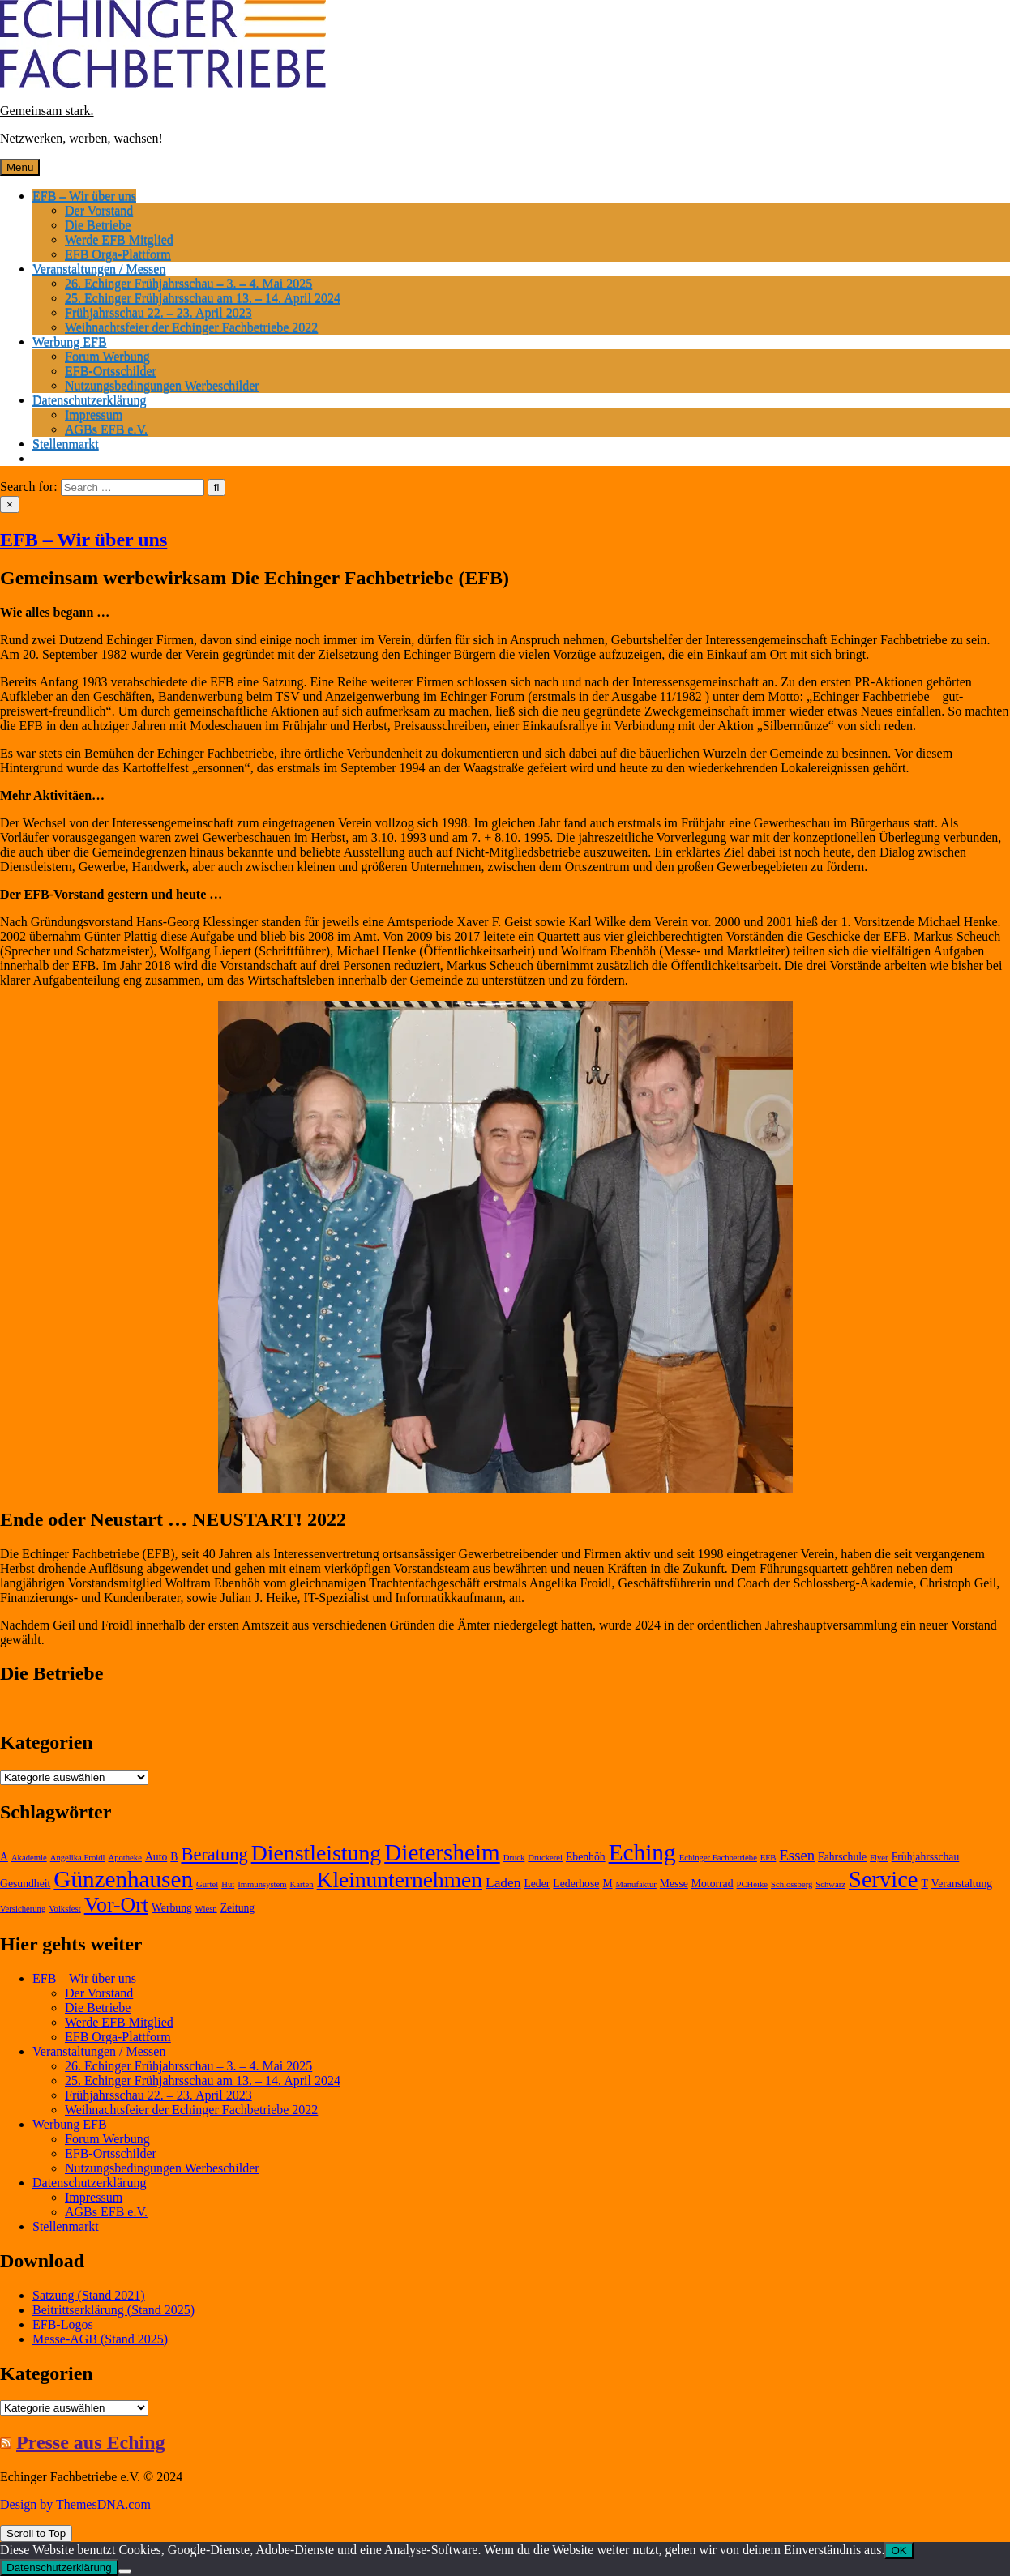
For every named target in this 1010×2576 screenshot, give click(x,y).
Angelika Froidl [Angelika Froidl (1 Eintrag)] (77, 1857)
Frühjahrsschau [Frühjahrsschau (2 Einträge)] (926, 1857)
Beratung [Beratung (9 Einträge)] (214, 1854)
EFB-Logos (62, 2324)
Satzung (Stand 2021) (88, 2295)
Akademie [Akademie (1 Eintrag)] (29, 1857)
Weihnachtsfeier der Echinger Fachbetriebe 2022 (191, 327)
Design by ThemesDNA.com (75, 2504)
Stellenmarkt (65, 444)
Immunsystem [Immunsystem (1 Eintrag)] (262, 1884)
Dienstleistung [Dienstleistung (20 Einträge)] (316, 1852)
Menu (19, 167)
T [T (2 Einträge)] (924, 1884)
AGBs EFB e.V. (106, 429)
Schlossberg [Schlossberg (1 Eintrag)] (791, 1884)
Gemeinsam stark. (47, 110)
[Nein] (124, 2571)
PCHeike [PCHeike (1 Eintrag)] (752, 1884)
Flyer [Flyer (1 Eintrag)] (879, 1857)
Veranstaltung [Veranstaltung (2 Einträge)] (961, 1884)
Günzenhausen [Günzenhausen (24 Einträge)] (123, 1879)
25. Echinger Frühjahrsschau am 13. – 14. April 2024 (202, 298)
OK (898, 2550)
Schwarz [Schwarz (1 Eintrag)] (830, 1884)
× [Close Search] (9, 504)
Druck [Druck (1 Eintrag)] (514, 1857)
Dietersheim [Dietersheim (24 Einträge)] (442, 1852)
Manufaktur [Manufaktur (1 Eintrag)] (636, 1884)
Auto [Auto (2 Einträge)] (156, 1857)
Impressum (93, 414)
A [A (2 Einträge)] (4, 1857)
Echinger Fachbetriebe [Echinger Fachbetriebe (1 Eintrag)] (718, 1857)
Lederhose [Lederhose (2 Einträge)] (576, 1884)
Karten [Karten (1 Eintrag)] (302, 1884)
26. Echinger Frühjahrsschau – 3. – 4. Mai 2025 (188, 283)
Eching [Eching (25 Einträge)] (642, 1852)
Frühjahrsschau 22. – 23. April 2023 (158, 312)
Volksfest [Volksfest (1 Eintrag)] (64, 1908)
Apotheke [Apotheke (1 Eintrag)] (124, 1857)
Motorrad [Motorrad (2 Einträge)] (712, 1884)
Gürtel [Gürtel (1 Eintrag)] (207, 1884)
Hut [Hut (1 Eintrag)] (227, 1884)
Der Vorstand (99, 210)
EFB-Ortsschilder (110, 371)
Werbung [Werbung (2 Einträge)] (172, 1908)
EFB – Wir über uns (84, 196)
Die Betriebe (98, 225)
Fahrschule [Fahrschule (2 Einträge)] (842, 1857)
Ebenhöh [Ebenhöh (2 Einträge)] (586, 1857)
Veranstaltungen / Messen (98, 269)
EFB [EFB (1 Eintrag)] (768, 1857)
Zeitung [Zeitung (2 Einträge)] (237, 1908)
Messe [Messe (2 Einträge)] (674, 1884)
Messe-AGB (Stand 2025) (100, 2339)
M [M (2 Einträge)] (607, 1884)
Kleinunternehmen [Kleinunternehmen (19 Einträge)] (399, 1880)
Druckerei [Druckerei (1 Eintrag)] (545, 1857)
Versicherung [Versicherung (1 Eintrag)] (22, 1908)
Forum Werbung (107, 356)
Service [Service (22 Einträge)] (883, 1879)
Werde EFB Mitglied (119, 239)
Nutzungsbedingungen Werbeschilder (162, 385)
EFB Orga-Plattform (118, 254)
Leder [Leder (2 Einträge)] (537, 1884)
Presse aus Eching (90, 2442)
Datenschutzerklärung (89, 400)
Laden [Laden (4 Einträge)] (503, 1882)
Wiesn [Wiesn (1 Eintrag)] (206, 1908)
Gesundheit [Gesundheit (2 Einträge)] (25, 1884)
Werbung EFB (69, 341)
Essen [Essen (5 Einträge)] (797, 1855)
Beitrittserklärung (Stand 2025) (113, 2310)
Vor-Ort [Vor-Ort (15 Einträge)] (116, 1904)
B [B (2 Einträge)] (174, 1857)
